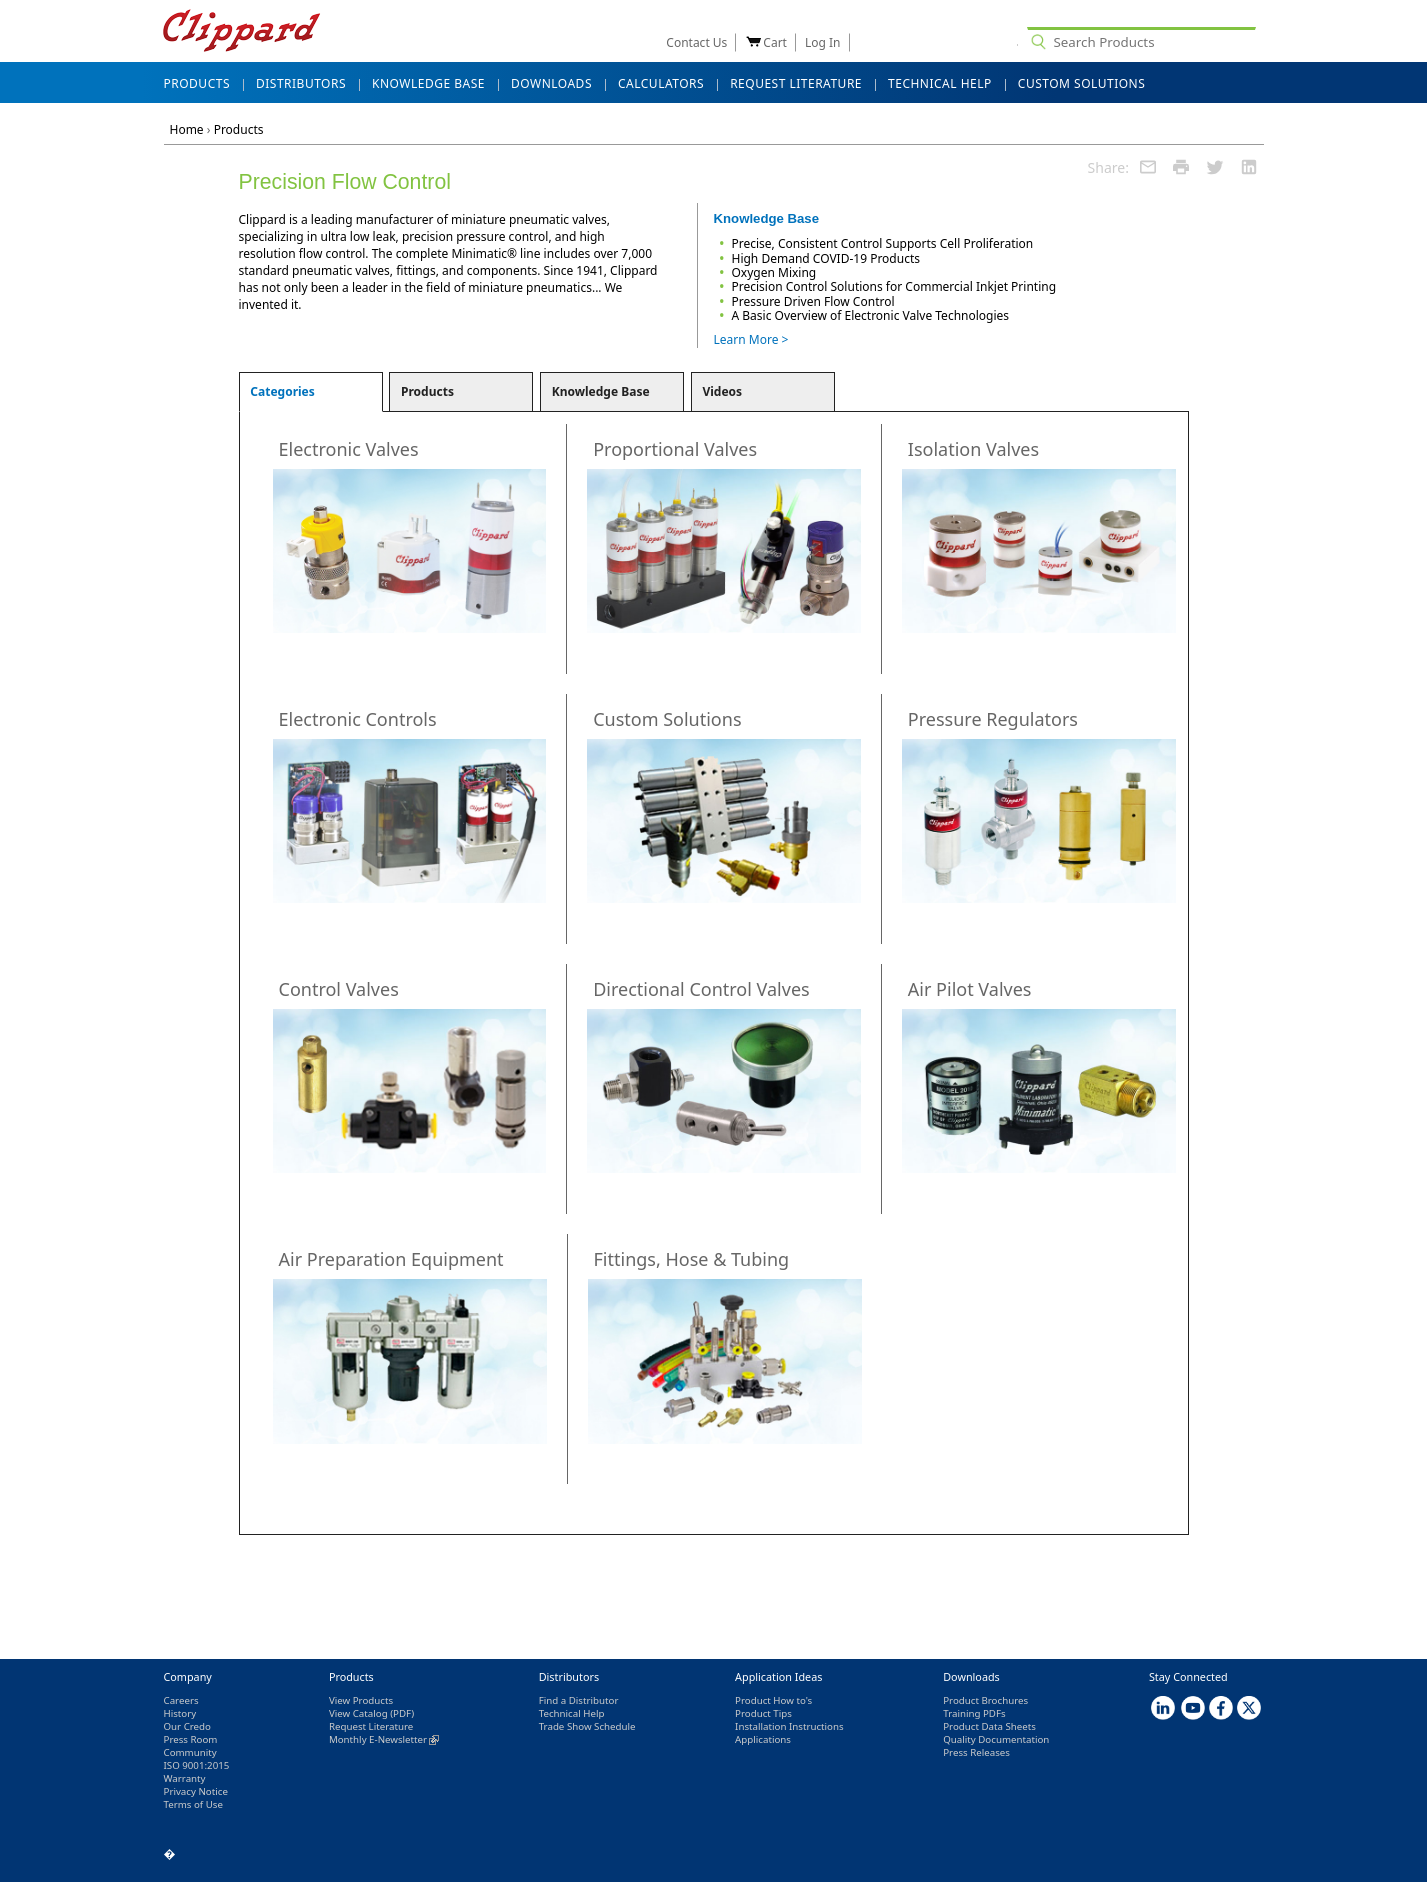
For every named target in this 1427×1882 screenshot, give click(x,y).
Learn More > (751, 339)
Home (187, 129)
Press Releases (976, 1752)
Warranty (185, 1778)
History (180, 1713)
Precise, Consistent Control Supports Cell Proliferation (883, 243)
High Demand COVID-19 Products (826, 258)
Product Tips (763, 1713)
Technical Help (572, 1713)
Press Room (191, 1739)
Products (239, 129)
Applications (763, 1739)
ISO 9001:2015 (197, 1765)
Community (190, 1752)
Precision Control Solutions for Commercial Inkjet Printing (894, 286)
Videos (722, 391)
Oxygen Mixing (774, 272)
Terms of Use (193, 1804)
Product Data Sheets (989, 1726)
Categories (282, 391)
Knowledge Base (601, 391)
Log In (823, 42)
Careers (181, 1700)
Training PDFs (974, 1713)
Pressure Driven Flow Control (813, 301)
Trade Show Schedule (587, 1726)
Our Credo (187, 1726)
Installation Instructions (789, 1726)
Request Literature (371, 1726)
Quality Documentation (996, 1739)
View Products (361, 1700)
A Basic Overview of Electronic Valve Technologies (871, 315)
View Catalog (358, 1713)
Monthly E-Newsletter (384, 1739)
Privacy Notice (196, 1791)
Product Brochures (985, 1700)
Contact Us (696, 42)
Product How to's (773, 1700)
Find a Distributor (579, 1700)
